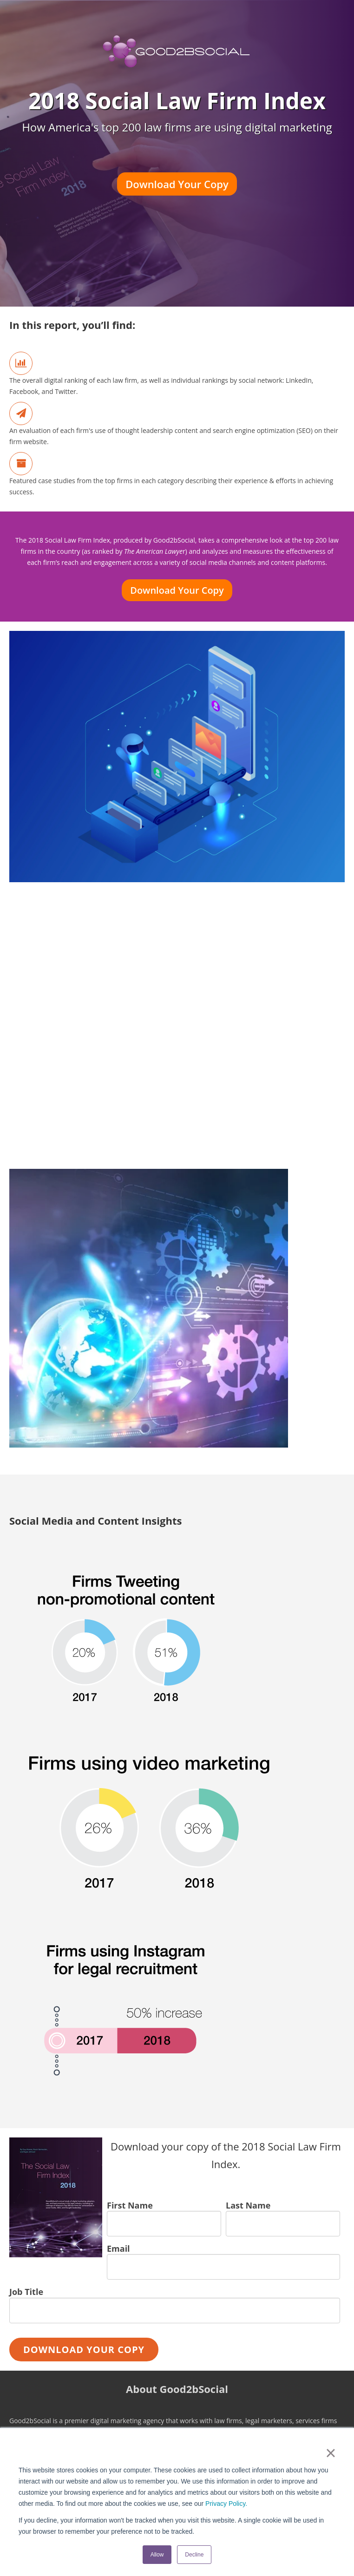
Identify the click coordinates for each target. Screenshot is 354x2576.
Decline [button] (194, 2554)
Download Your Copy (177, 184)
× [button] (330, 2453)
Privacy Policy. (226, 2503)
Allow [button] (157, 2554)
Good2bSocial (174, 540)
